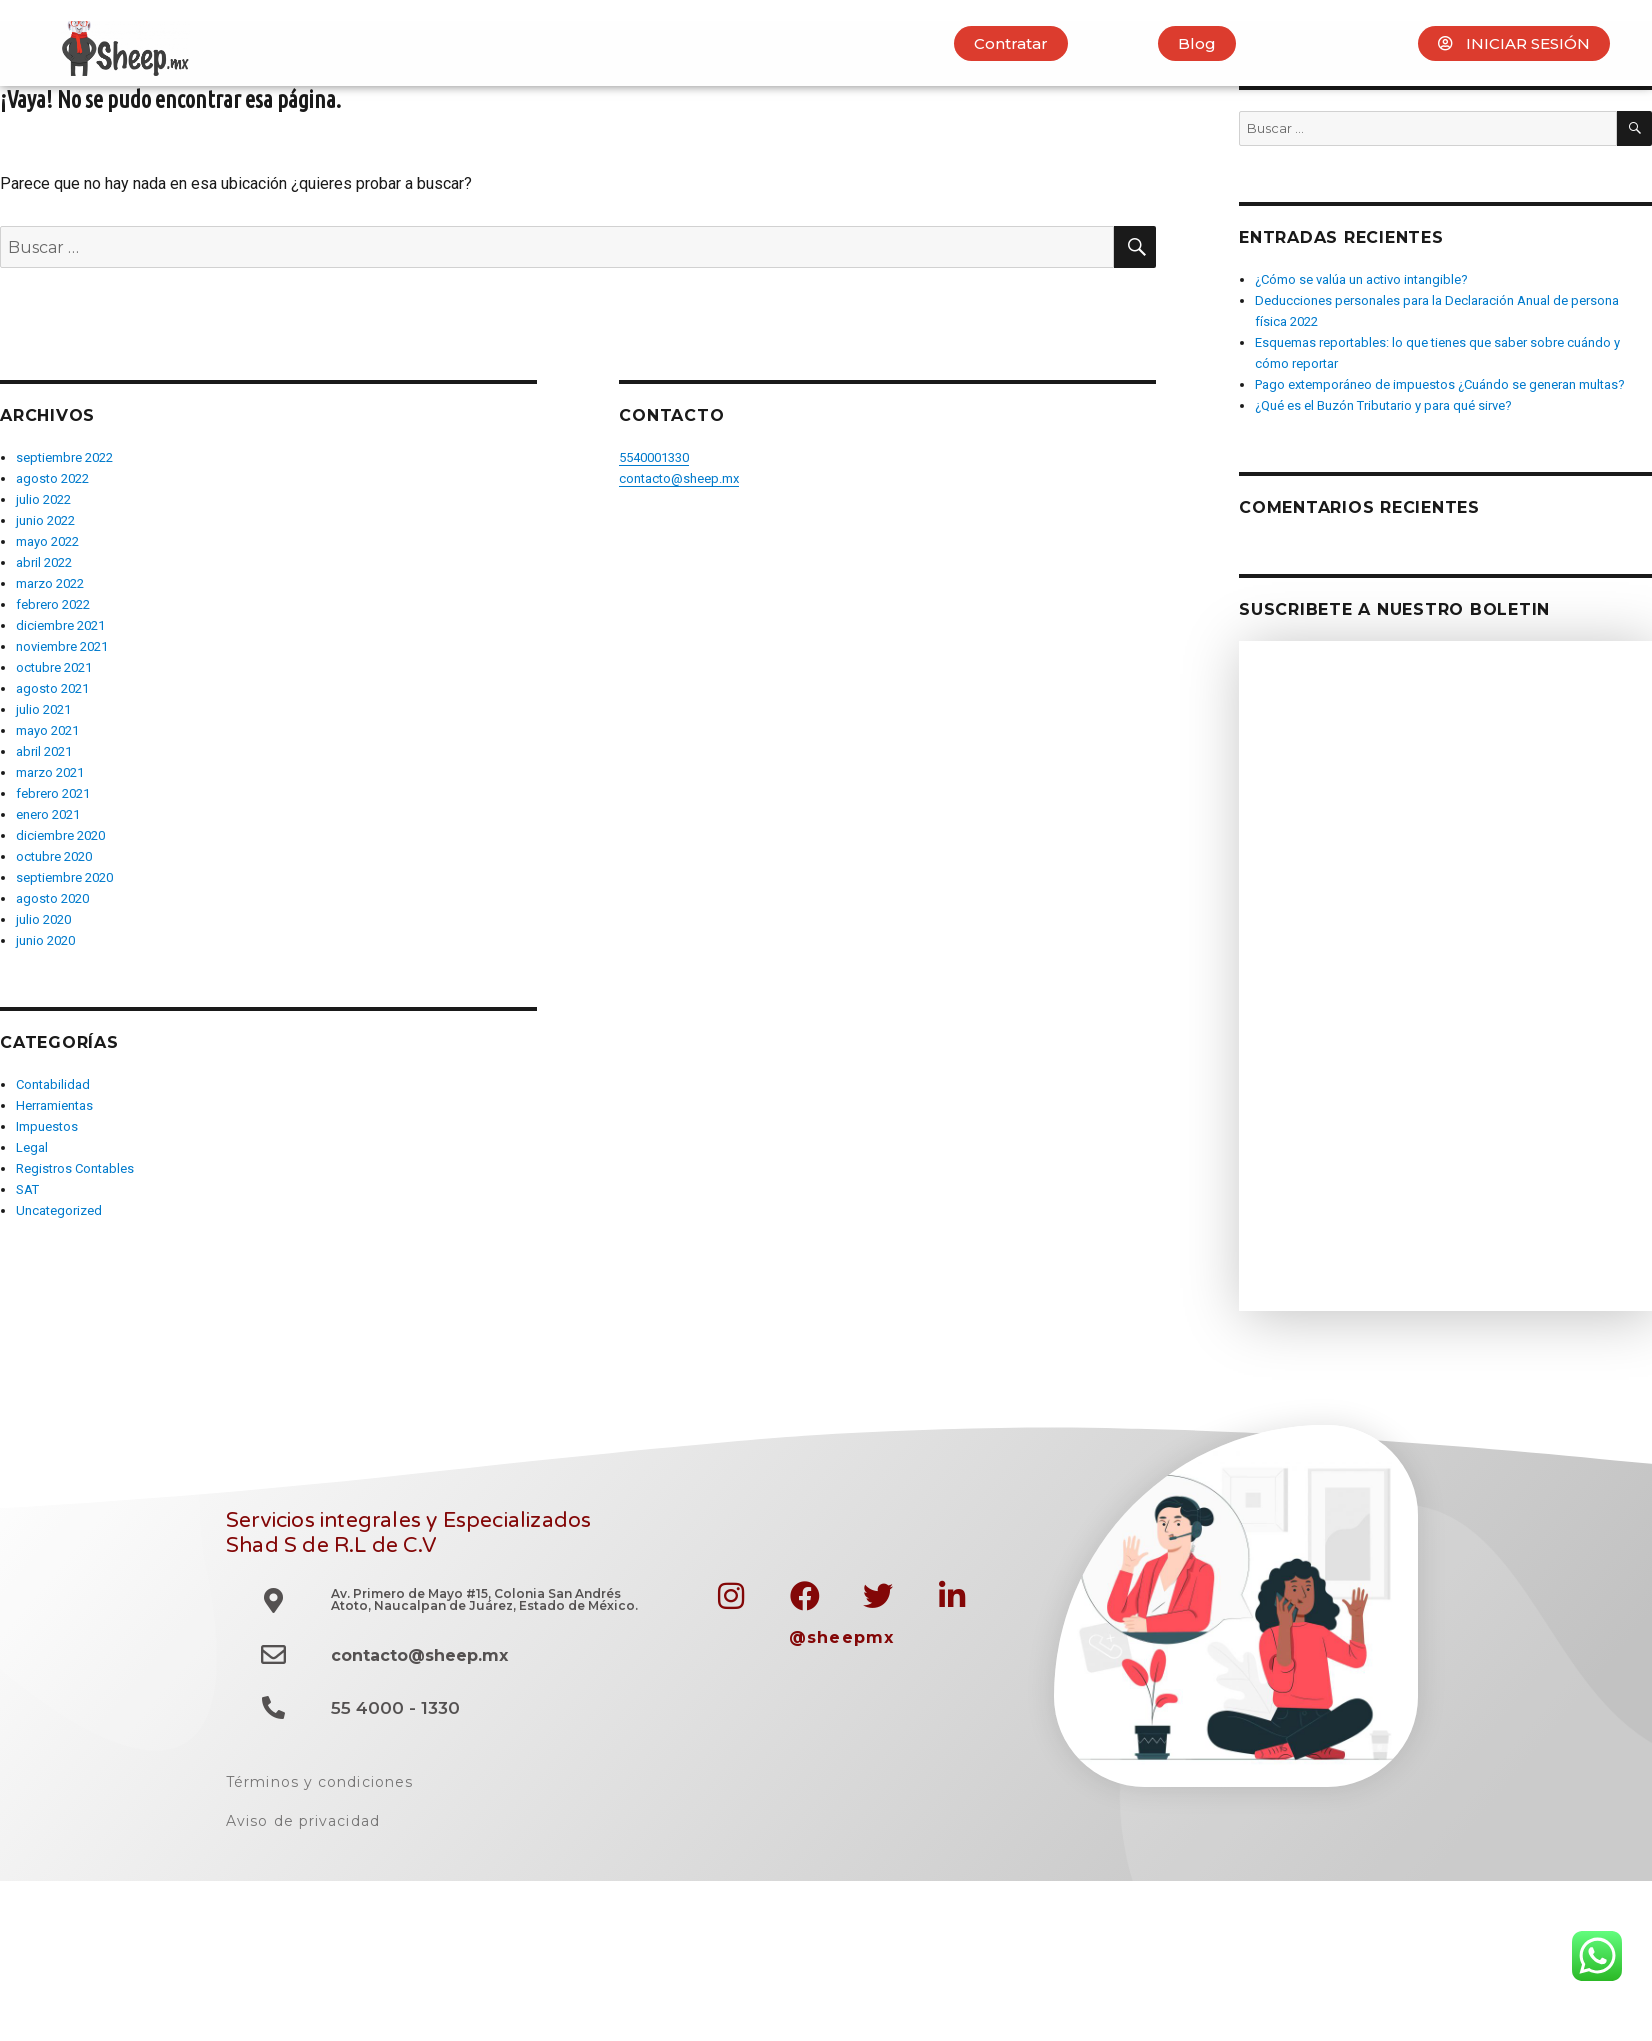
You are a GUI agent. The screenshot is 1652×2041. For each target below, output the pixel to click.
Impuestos (47, 1126)
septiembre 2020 (64, 877)
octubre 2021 (54, 667)
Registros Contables (75, 1168)
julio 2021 (43, 709)
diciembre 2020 (60, 835)
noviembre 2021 (62, 646)
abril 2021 (44, 751)
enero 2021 (48, 814)
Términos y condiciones (319, 1782)
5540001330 (654, 457)
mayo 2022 (47, 541)
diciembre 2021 (60, 625)
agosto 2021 (52, 688)
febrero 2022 (53, 604)
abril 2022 (44, 562)
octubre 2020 (54, 856)
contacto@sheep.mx (679, 478)
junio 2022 (45, 520)
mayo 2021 (47, 730)
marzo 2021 (50, 772)
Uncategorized (59, 1210)
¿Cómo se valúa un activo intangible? (1361, 279)
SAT (27, 1189)
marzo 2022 (50, 583)
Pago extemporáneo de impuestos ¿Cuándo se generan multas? (1440, 384)
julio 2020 (43, 919)
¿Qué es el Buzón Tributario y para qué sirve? (1383, 405)
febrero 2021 (53, 793)
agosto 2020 (52, 898)
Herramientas (54, 1105)
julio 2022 (43, 499)
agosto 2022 (52, 478)
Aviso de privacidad (303, 1821)
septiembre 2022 (64, 457)
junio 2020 (45, 940)
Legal (32, 1147)
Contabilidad (53, 1084)
